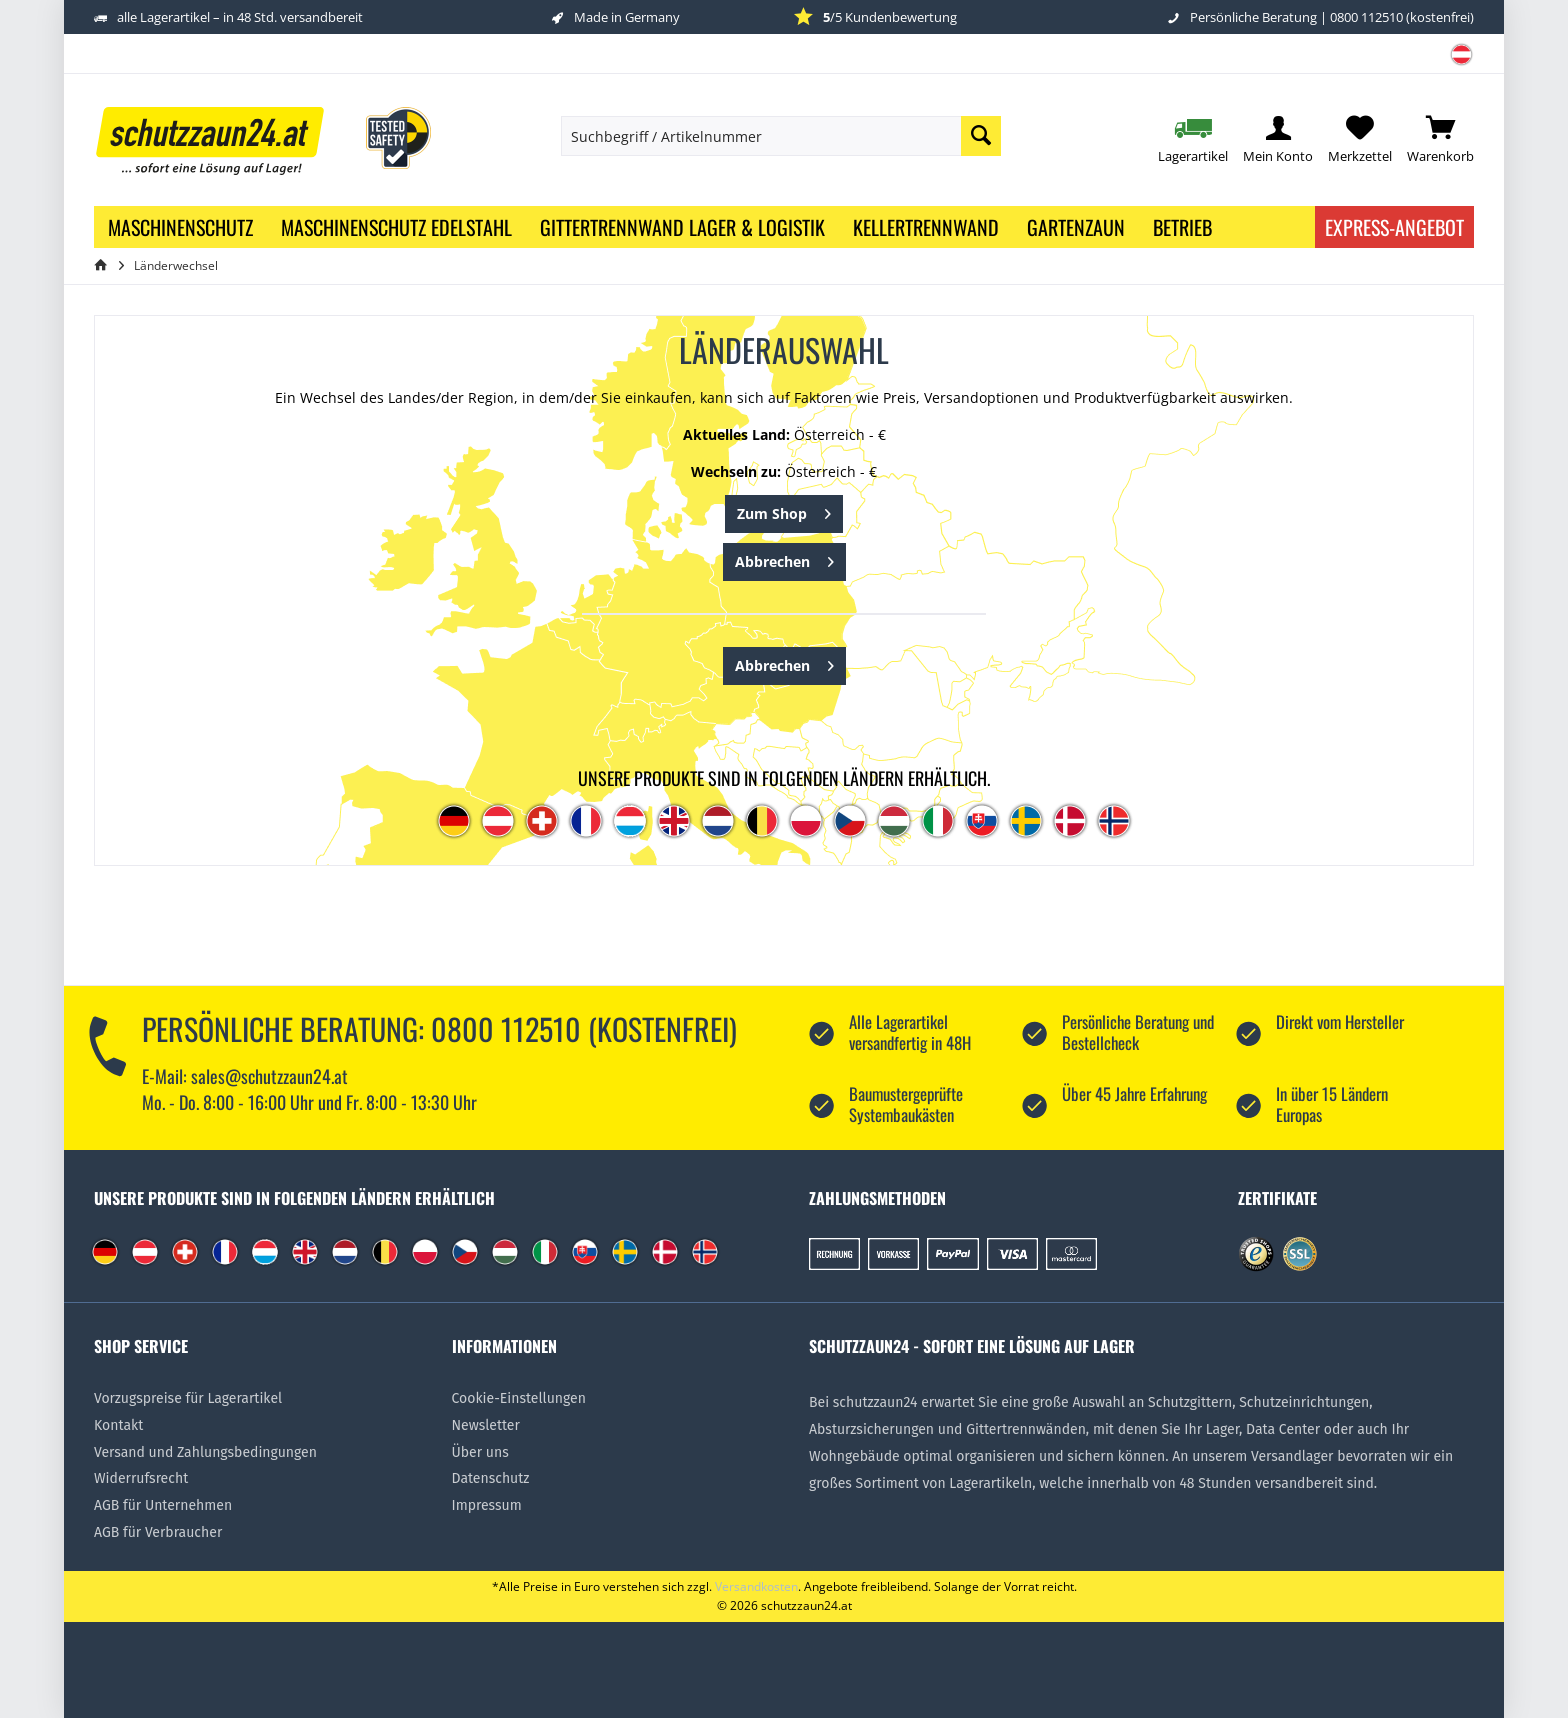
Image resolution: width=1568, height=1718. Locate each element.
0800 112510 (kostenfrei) (1402, 17)
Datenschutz (491, 1478)
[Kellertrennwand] (926, 227)
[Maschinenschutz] (180, 227)
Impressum (487, 1505)
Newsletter (486, 1425)
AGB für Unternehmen (163, 1505)
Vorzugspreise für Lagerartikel (188, 1398)
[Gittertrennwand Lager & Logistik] (682, 227)
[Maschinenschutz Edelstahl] (396, 227)
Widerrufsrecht (141, 1478)
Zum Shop (784, 510)
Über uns (480, 1452)
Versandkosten (756, 1586)
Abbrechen (784, 558)
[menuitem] (1454, 61)
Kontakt (118, 1425)
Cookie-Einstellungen (519, 1398)
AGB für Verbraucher (158, 1532)
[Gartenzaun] (1076, 227)
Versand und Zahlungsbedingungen (205, 1452)
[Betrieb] (1182, 227)
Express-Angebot (1394, 227)
